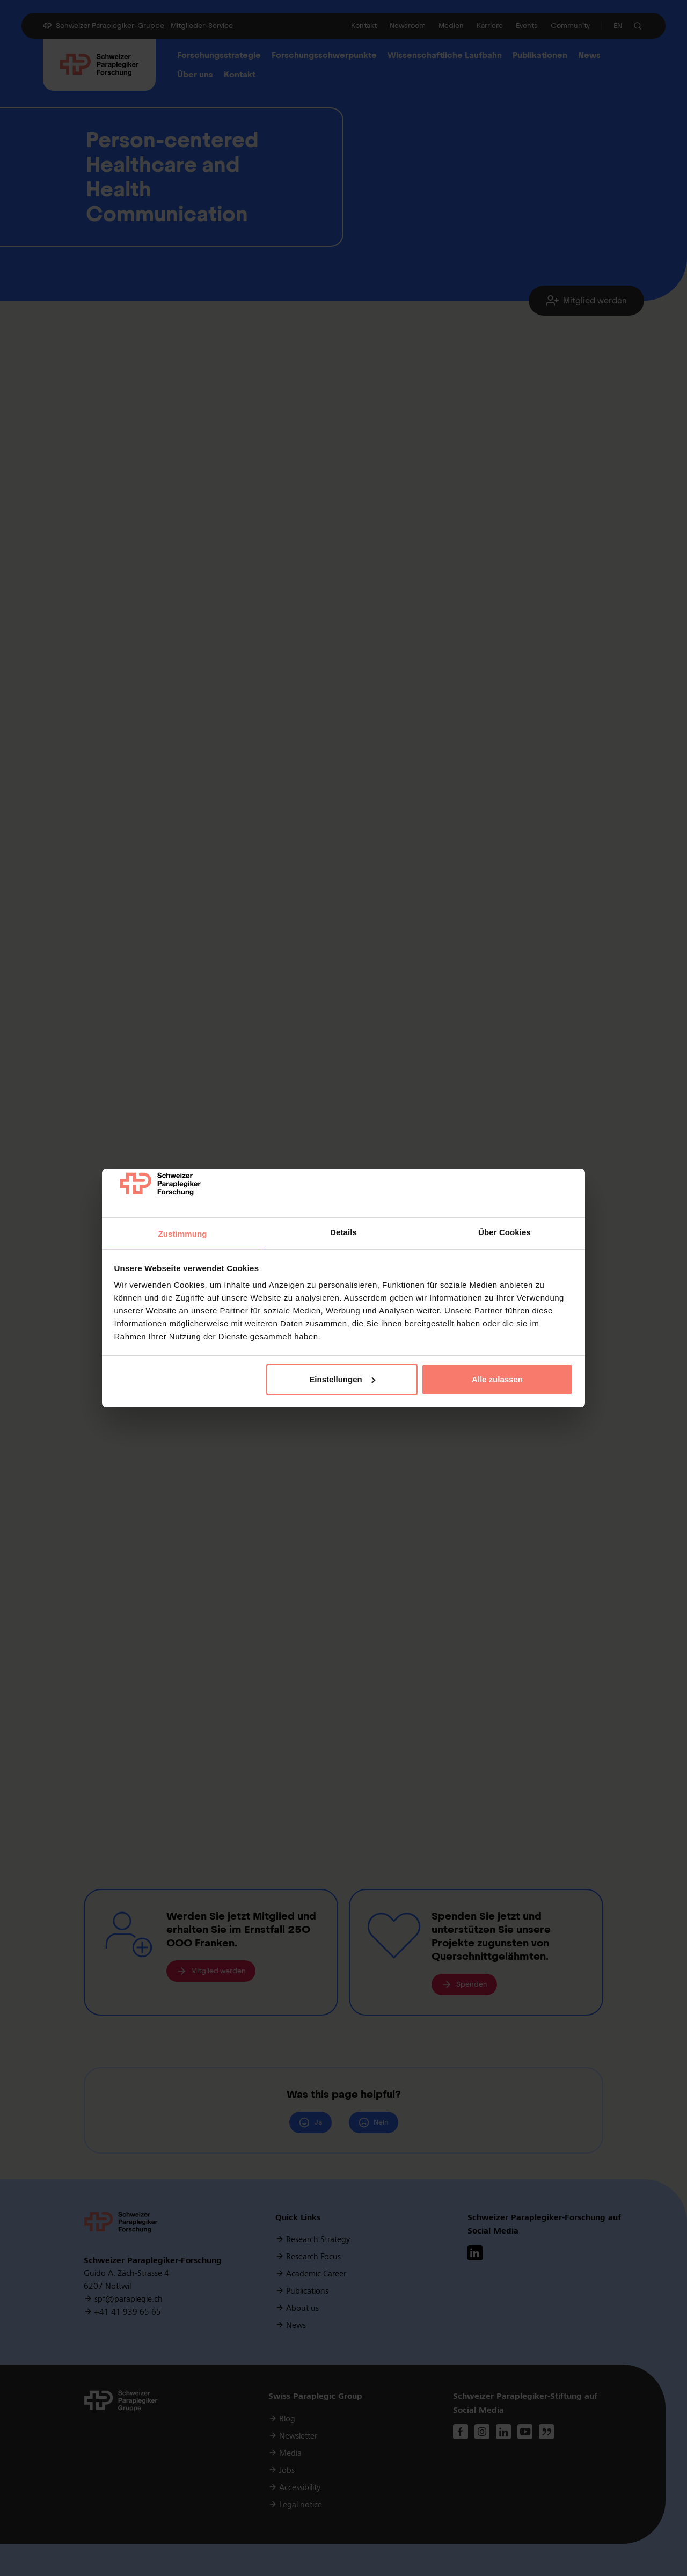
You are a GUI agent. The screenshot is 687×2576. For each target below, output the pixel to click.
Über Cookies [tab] (504, 1232)
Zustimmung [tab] (182, 1233)
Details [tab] (343, 1232)
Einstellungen (342, 1379)
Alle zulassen (497, 1379)
